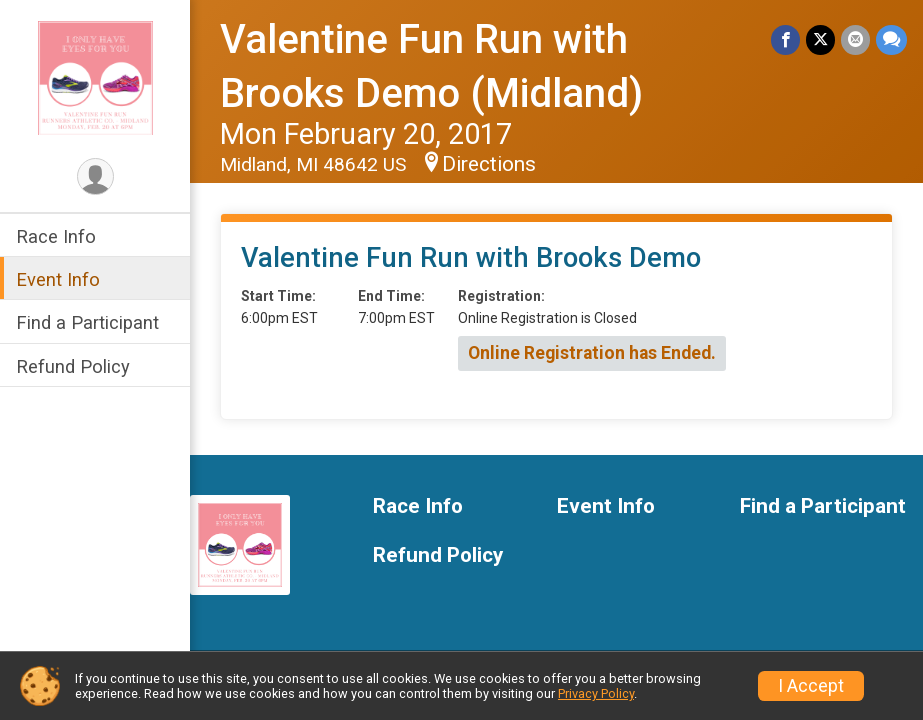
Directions (489, 164)
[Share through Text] (891, 39)
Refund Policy (73, 366)
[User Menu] (95, 176)
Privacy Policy (596, 693)
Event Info (58, 279)
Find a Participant (87, 322)
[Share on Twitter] (820, 39)
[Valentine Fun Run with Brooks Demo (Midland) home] (95, 77)
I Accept (811, 686)
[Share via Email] (855, 39)
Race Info (56, 236)
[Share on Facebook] (785, 39)
